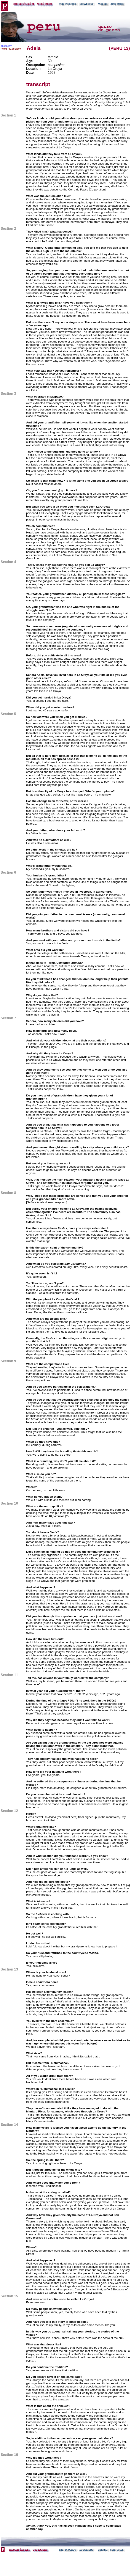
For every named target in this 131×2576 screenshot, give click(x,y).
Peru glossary (11, 48)
